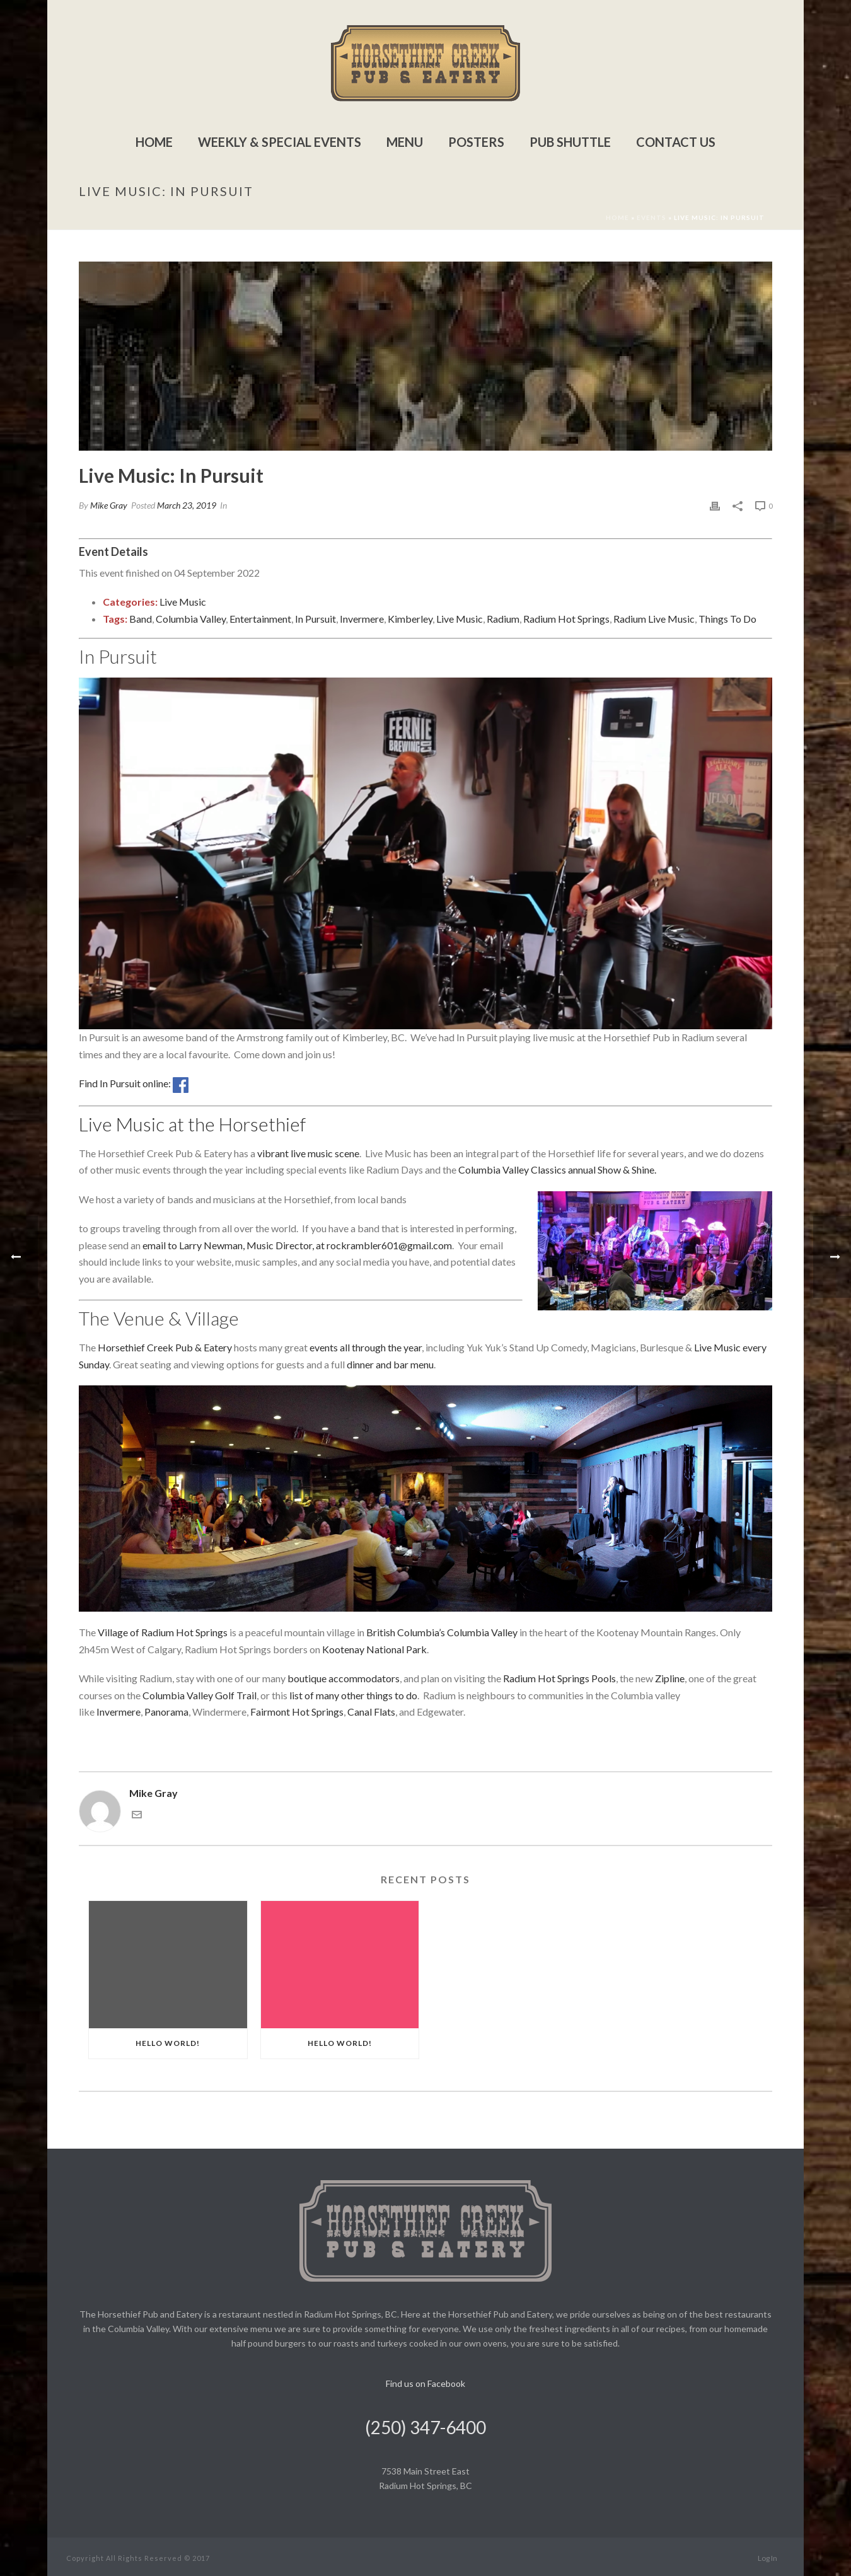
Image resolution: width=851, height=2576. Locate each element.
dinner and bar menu (390, 1364)
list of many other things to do (353, 1695)
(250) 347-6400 (425, 2427)
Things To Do (727, 619)
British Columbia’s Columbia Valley (442, 1632)
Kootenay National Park (374, 1649)
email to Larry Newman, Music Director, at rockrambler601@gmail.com (297, 1245)
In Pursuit (315, 619)
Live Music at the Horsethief (192, 1123)
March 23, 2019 (186, 505)
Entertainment (260, 619)
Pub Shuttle (570, 141)
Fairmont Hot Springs (297, 1712)
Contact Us (675, 141)
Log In (767, 2558)
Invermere (362, 619)
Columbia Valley (191, 619)
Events (651, 217)
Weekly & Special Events (279, 141)
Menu (404, 141)
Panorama (166, 1712)
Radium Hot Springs (566, 619)
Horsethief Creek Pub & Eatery (165, 1347)
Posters (476, 141)
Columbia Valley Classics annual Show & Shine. (557, 1169)
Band (140, 619)
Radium (503, 619)
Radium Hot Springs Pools (559, 1678)
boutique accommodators (343, 1678)
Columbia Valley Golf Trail (199, 1695)
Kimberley (410, 619)
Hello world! (168, 2043)
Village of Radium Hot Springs (163, 1632)
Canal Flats (371, 1712)
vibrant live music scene (308, 1153)
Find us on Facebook (425, 2383)
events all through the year (366, 1347)
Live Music (182, 602)
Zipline (670, 1678)
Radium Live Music (654, 619)
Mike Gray (108, 505)
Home (154, 141)
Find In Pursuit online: (133, 1083)
